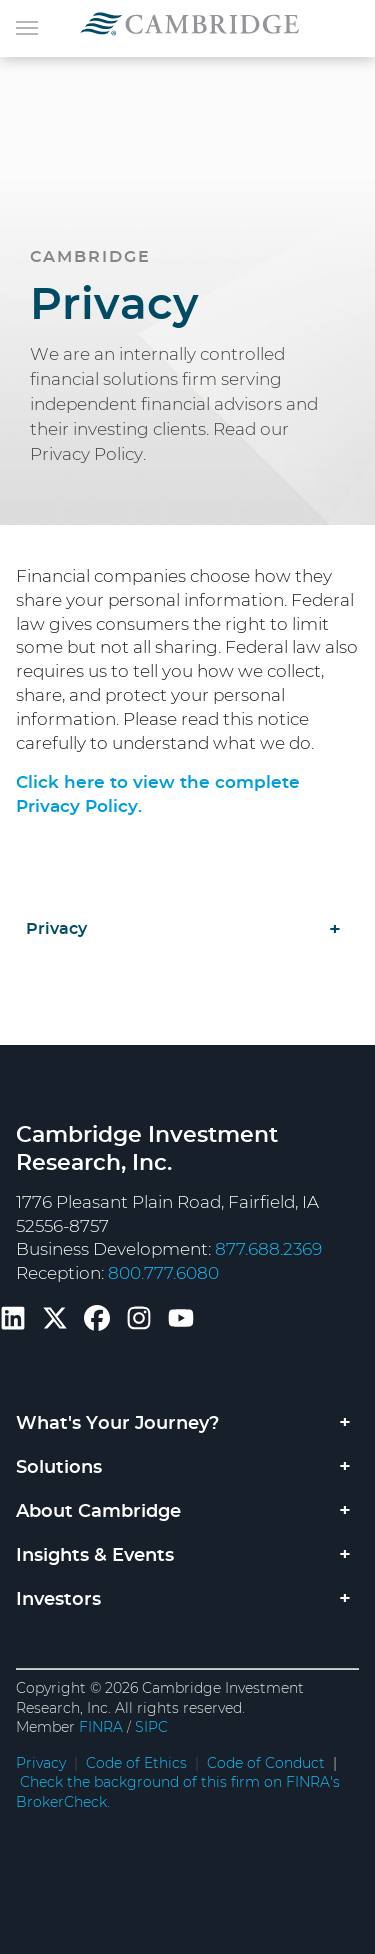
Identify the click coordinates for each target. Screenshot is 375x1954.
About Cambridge (98, 1512)
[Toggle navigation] (27, 26)
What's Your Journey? (117, 1424)
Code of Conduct (266, 1764)
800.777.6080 (163, 1273)
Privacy (56, 929)
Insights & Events (95, 1556)
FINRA (101, 1728)
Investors (58, 1600)
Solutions (59, 1468)
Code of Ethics (136, 1764)
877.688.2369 (268, 1249)
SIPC (151, 1728)
